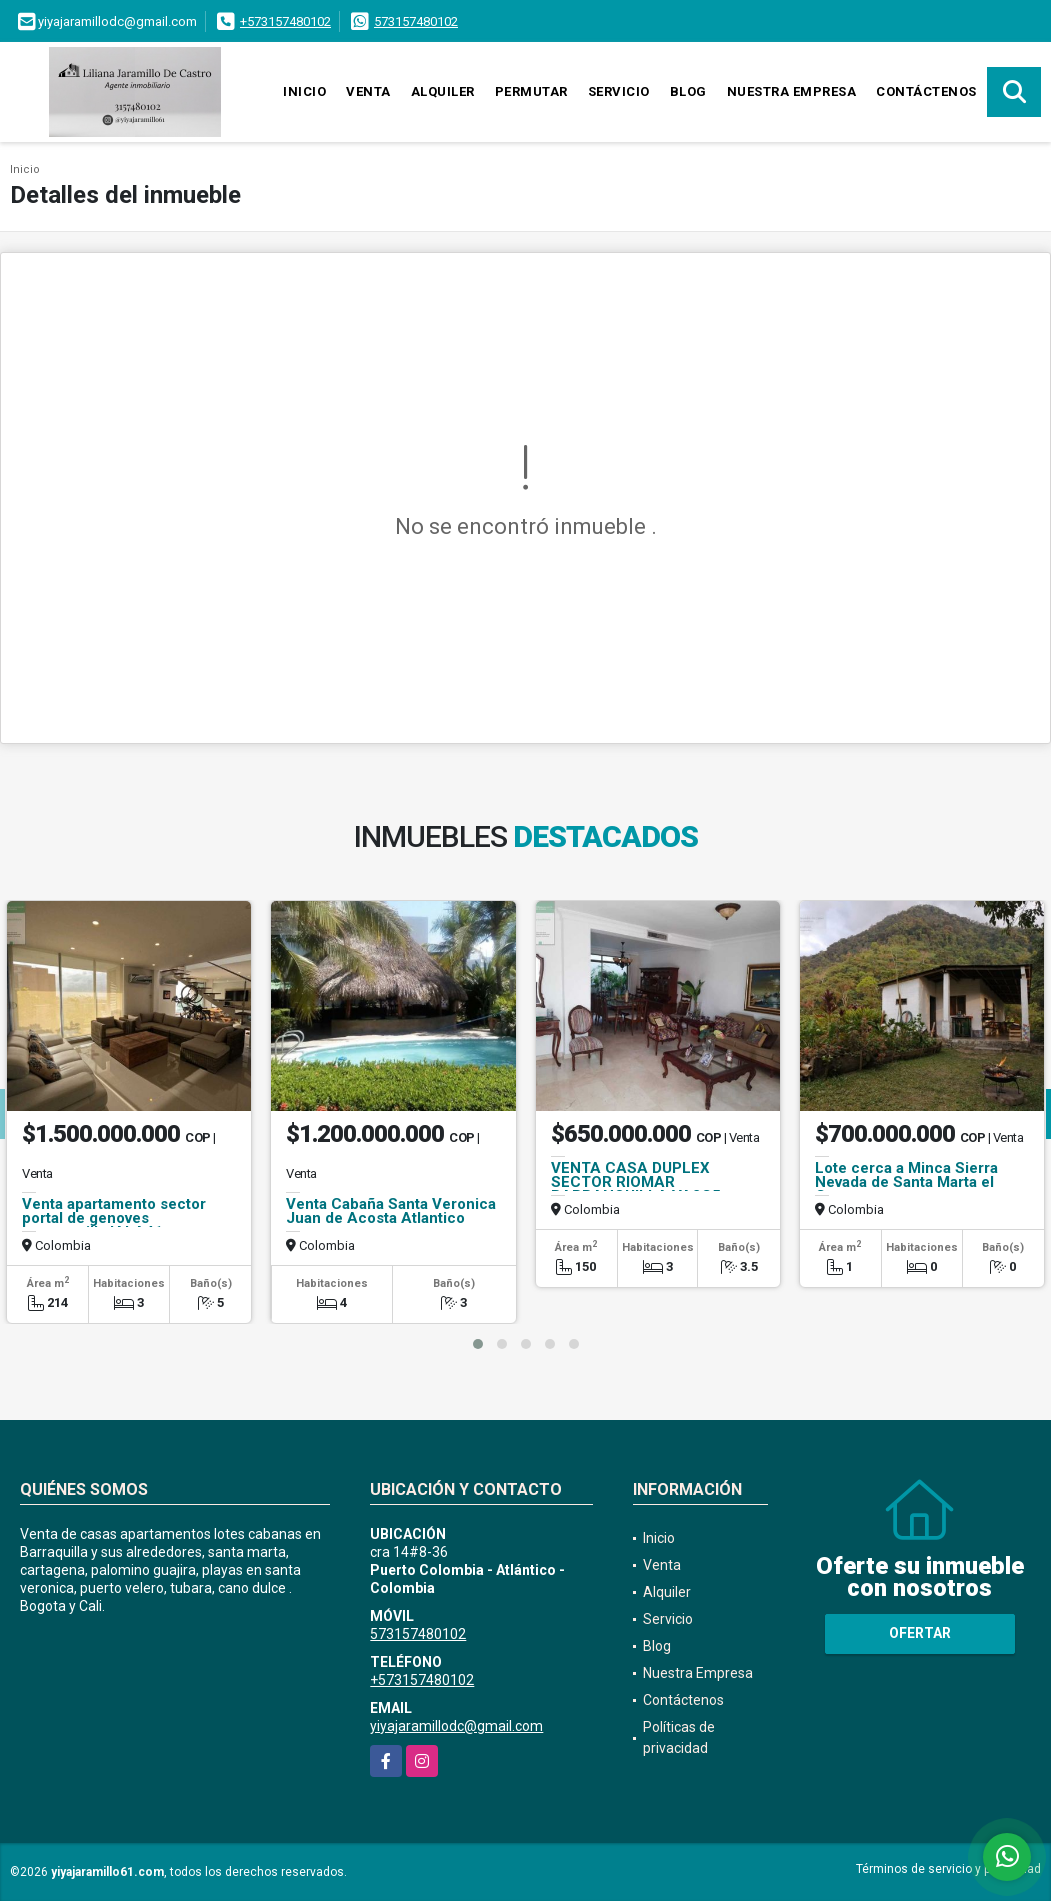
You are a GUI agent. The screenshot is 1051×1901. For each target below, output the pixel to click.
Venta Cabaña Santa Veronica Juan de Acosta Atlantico (391, 1211)
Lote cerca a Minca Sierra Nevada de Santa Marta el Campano (906, 1182)
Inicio (304, 91)
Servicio (619, 91)
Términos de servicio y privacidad (948, 1869)
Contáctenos (926, 91)
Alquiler (443, 91)
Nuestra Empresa (792, 91)
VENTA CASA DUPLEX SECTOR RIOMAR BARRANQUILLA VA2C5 (636, 1182)
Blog (688, 91)
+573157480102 (285, 21)
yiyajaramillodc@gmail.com (456, 1726)
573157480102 (416, 21)
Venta (368, 91)
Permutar (531, 91)
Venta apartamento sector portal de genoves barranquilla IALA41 (114, 1218)
